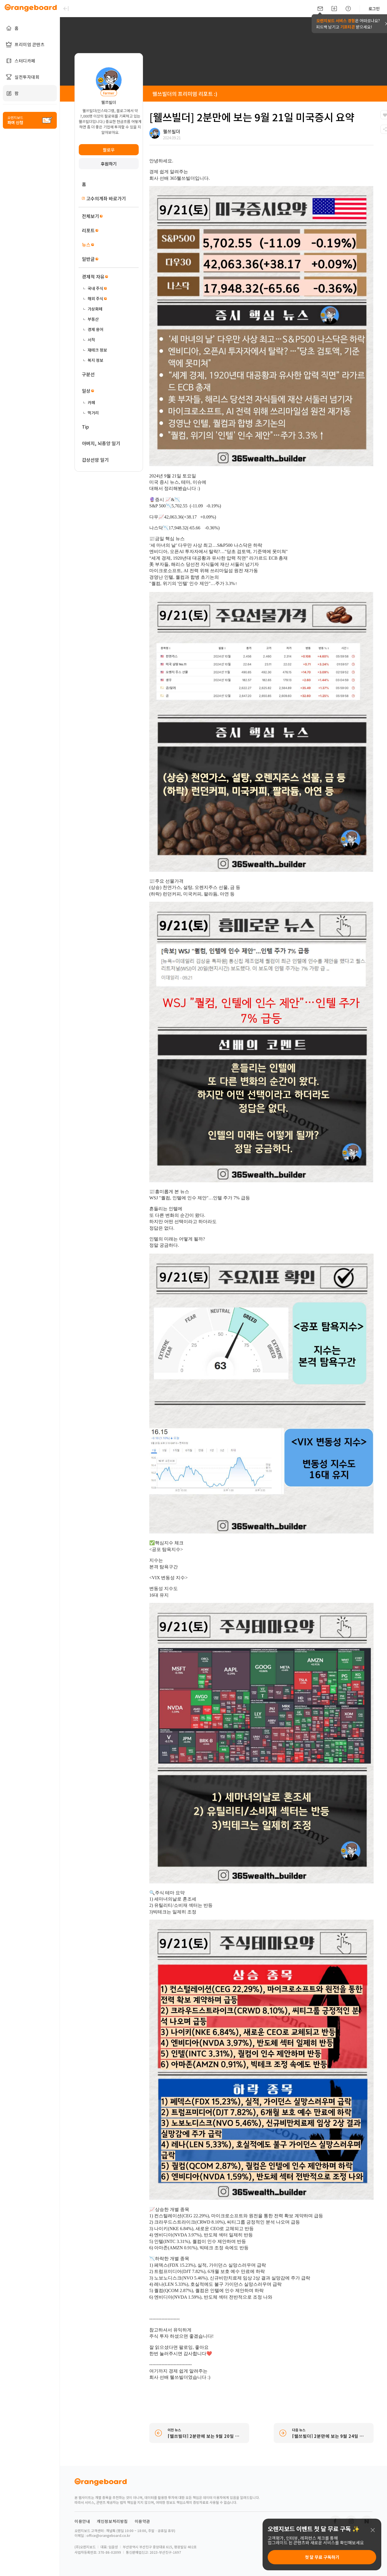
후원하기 (109, 164)
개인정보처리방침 (112, 2521)
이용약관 (142, 2521)
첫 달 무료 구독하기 (322, 2557)
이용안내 (82, 2521)
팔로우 (109, 150)
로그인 (374, 8)
